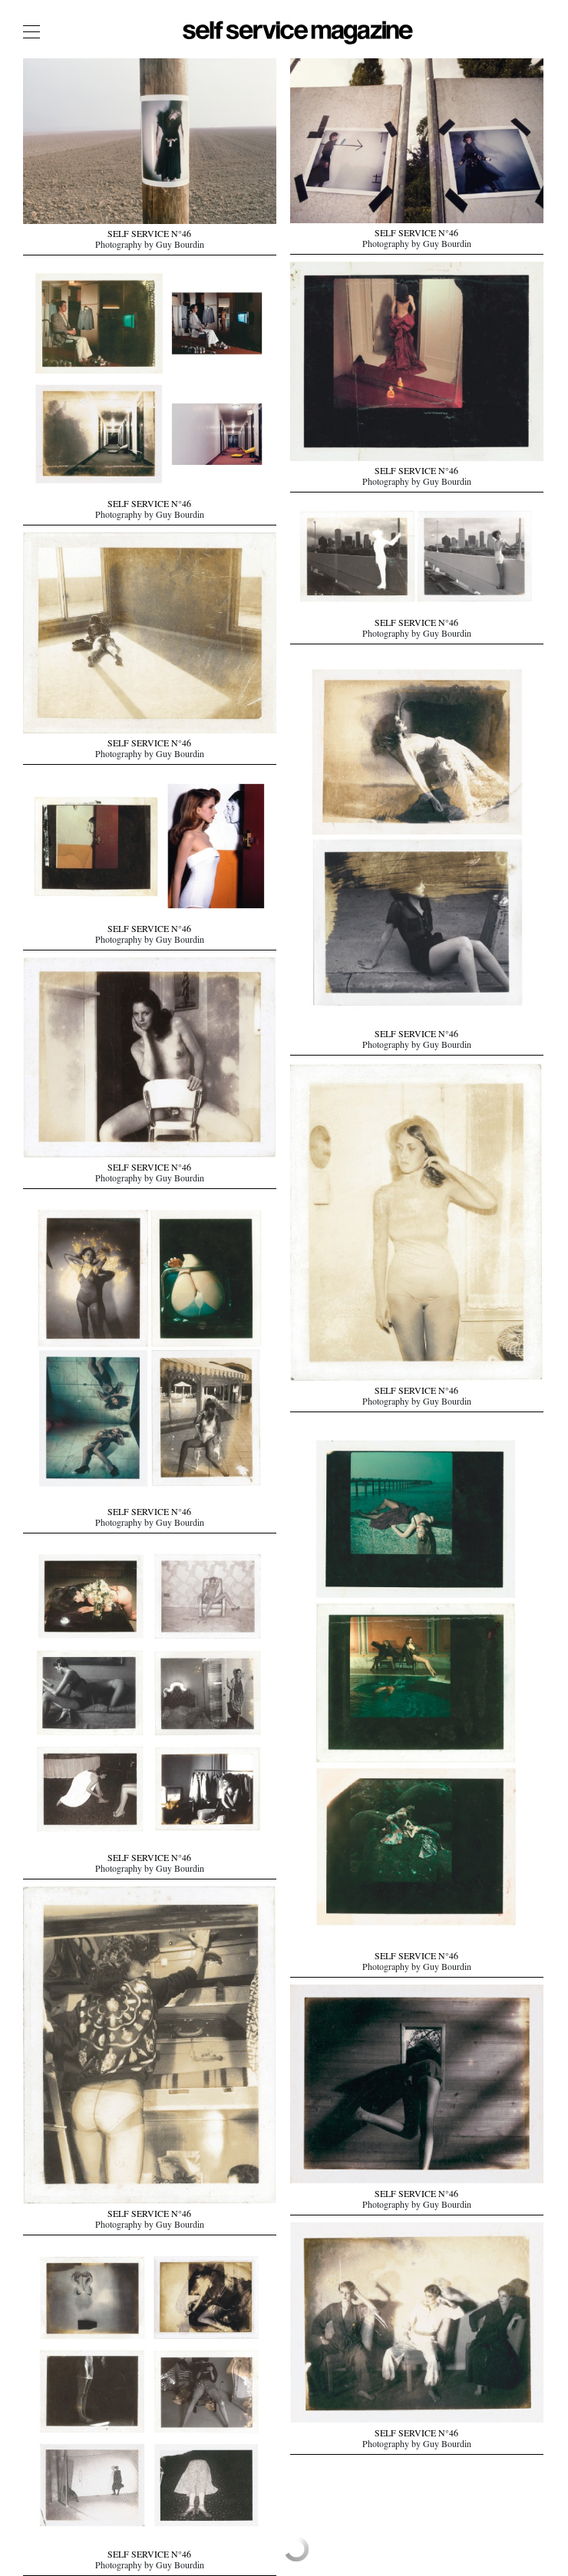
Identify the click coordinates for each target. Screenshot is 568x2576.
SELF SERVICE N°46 (149, 235)
